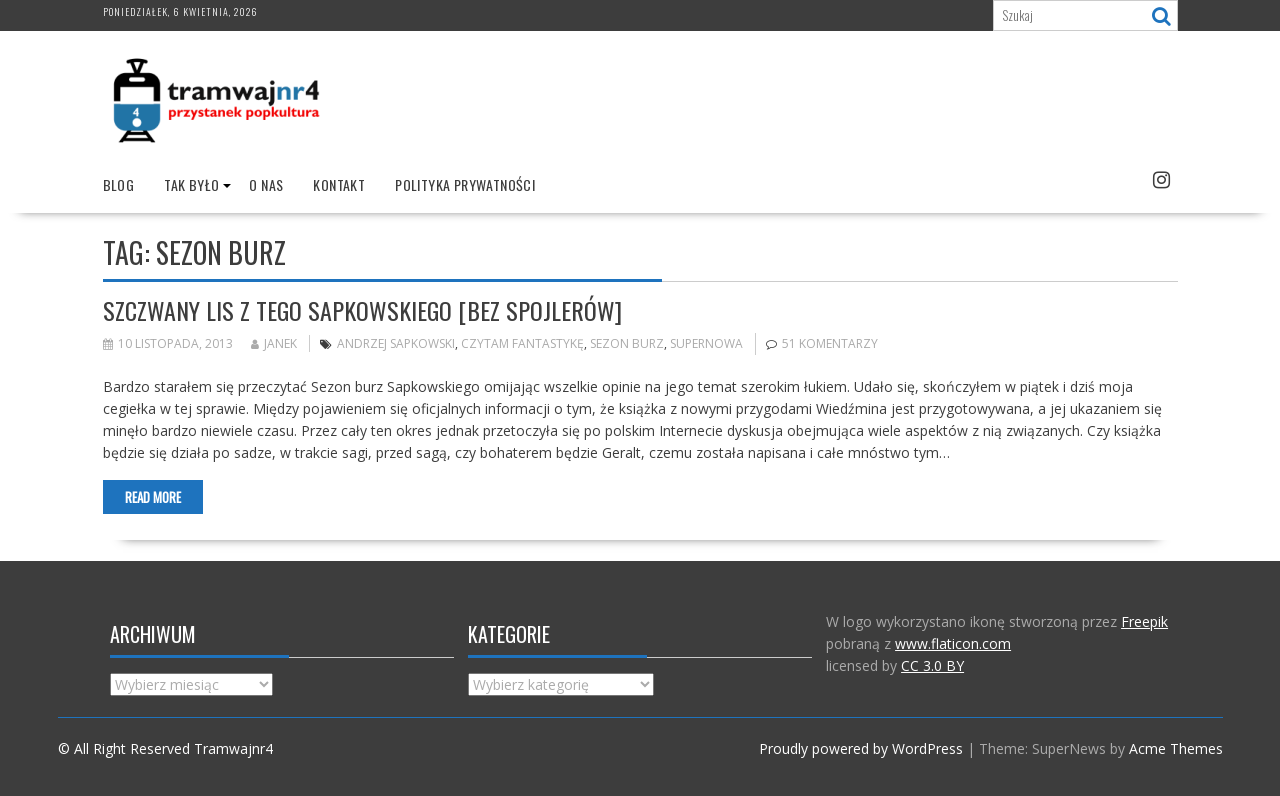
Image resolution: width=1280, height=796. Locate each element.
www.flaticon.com (953, 643)
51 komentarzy (830, 343)
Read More (153, 497)
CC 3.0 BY (932, 665)
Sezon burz (627, 343)
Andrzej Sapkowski (396, 343)
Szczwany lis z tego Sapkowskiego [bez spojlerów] (362, 310)
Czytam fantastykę (522, 343)
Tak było (191, 184)
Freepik (1144, 621)
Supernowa (706, 343)
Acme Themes (1176, 748)
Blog (119, 184)
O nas (266, 184)
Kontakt (339, 184)
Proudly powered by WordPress (861, 748)
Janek (274, 343)
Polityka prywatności (465, 184)
